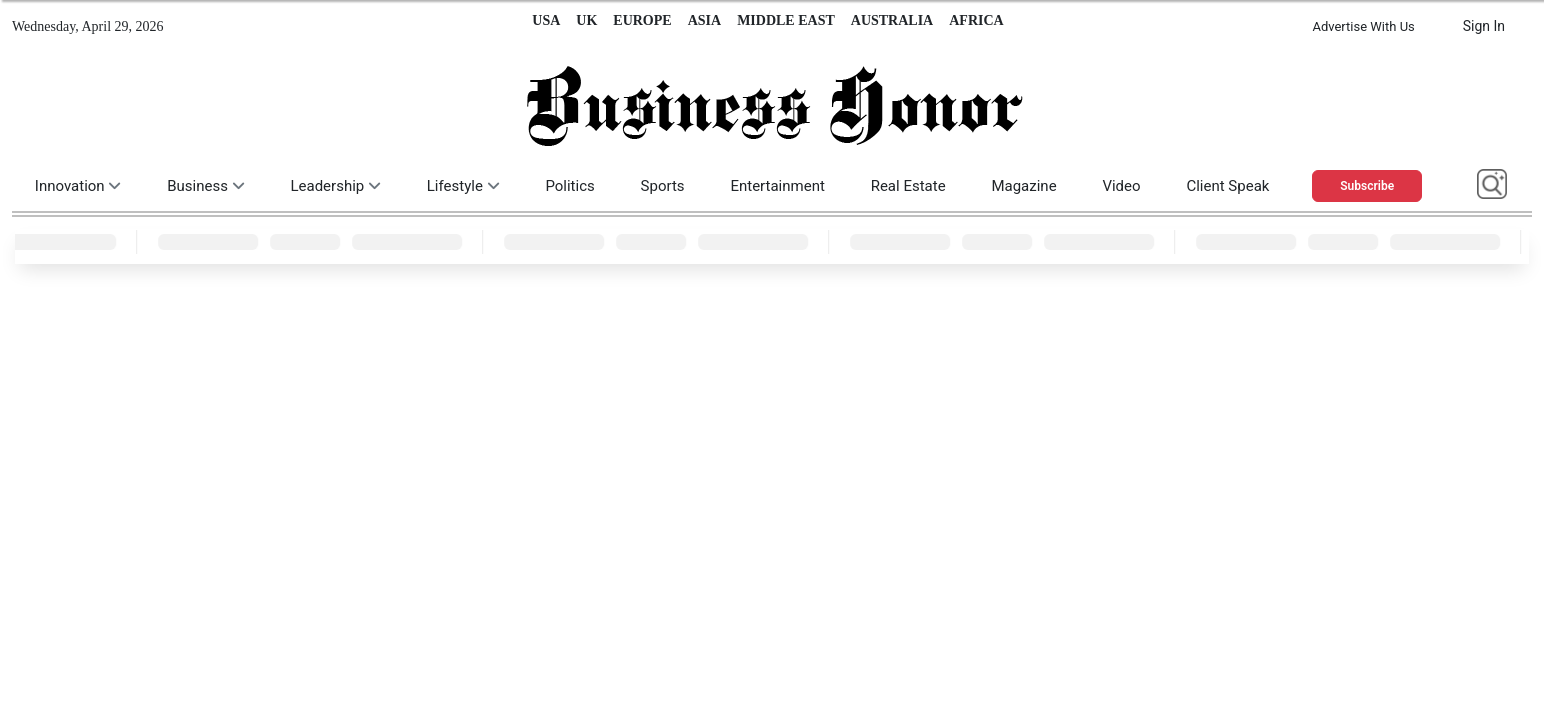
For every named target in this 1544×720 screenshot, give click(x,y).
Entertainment (777, 186)
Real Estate (908, 186)
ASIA (704, 20)
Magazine (1023, 186)
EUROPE (642, 20)
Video (1121, 186)
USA (546, 20)
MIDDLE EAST (786, 20)
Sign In (1484, 26)
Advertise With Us (1363, 26)
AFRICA (976, 20)
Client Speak (1227, 186)
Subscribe (1367, 186)
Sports (663, 186)
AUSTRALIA (892, 20)
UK (586, 20)
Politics (569, 186)
